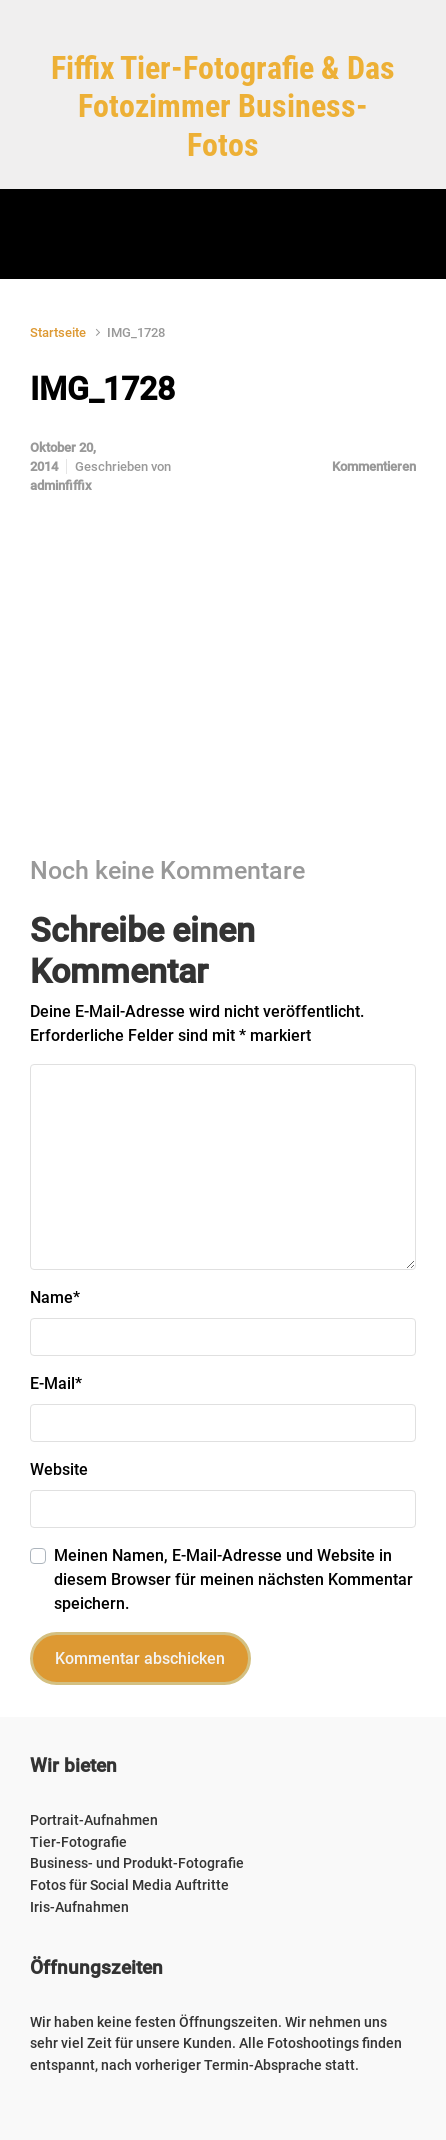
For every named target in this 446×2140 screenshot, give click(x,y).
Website (59, 1469)
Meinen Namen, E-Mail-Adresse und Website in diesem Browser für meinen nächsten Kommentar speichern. (233, 1579)
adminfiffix (61, 485)
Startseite (58, 332)
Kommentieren (374, 466)
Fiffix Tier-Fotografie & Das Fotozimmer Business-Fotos (223, 106)
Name (55, 1297)
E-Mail (56, 1383)
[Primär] (223, 234)
